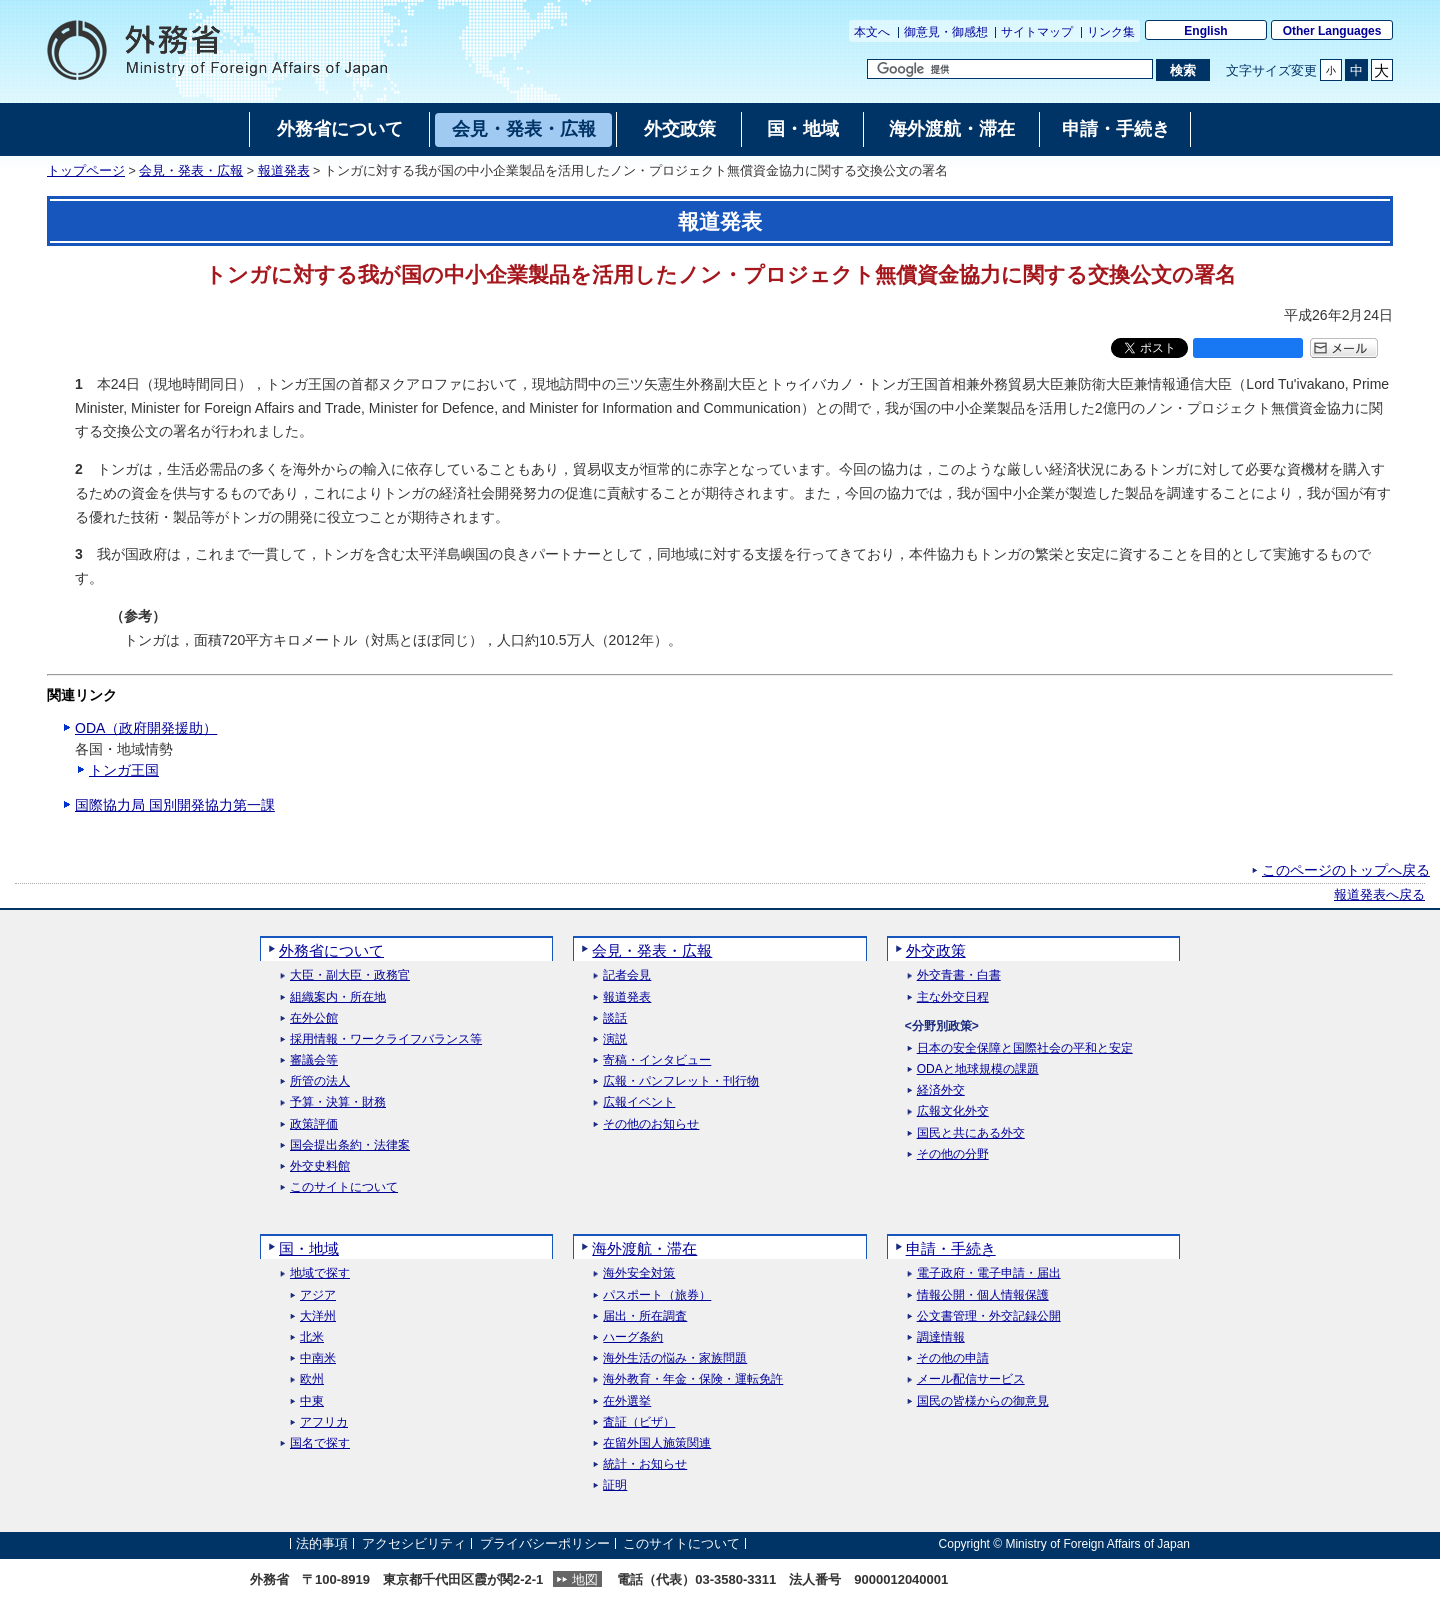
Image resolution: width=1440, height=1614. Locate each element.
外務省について (331, 950)
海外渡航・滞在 (644, 1248)
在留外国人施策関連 (657, 1443)
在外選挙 (627, 1401)
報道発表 (284, 171)
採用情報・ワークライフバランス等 (386, 1039)
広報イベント (639, 1102)
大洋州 (318, 1316)
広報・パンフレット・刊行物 (681, 1081)
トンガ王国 (124, 770)
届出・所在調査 (645, 1316)
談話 (615, 1018)
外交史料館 (320, 1166)
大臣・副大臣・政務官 (350, 975)
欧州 (312, 1379)
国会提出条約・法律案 (350, 1145)
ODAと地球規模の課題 (978, 1069)
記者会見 (627, 975)
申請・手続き (951, 1248)
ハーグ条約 (633, 1337)
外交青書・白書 (959, 975)
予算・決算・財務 (338, 1102)
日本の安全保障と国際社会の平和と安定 (1025, 1048)
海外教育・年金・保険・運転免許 (693, 1379)
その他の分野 (953, 1154)
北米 (312, 1337)
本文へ (872, 32)
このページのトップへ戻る (1346, 870)
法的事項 (322, 1543)
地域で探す (320, 1273)
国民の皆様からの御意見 (983, 1401)
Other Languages (1332, 31)
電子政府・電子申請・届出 (989, 1273)
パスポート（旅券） (657, 1295)
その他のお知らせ (651, 1124)
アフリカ (324, 1422)
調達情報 (941, 1337)
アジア (318, 1295)
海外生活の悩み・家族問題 (675, 1358)
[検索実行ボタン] (1182, 70)
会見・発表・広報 (191, 171)
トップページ (86, 171)
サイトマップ (1037, 32)
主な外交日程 (953, 997)
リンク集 (1111, 32)
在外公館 (314, 1018)
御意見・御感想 (946, 32)
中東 (312, 1401)
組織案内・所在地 (338, 997)
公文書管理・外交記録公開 (989, 1316)
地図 (585, 1579)
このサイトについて (344, 1187)
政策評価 (314, 1124)
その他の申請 (953, 1358)
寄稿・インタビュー (657, 1060)
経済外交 (941, 1090)
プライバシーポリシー (545, 1543)
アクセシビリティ (414, 1543)
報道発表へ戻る (1379, 895)
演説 (615, 1039)
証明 (615, 1485)
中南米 (318, 1358)
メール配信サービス (971, 1379)
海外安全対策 (639, 1273)
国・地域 (309, 1248)
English (1205, 31)
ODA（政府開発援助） (146, 728)
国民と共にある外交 (971, 1133)
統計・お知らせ (645, 1464)
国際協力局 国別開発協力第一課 (175, 805)
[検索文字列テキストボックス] (1010, 69)
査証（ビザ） (639, 1422)
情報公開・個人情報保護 (983, 1295)
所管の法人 (320, 1081)
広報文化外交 (953, 1111)
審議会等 (314, 1060)
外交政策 (936, 950)
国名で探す (320, 1443)
